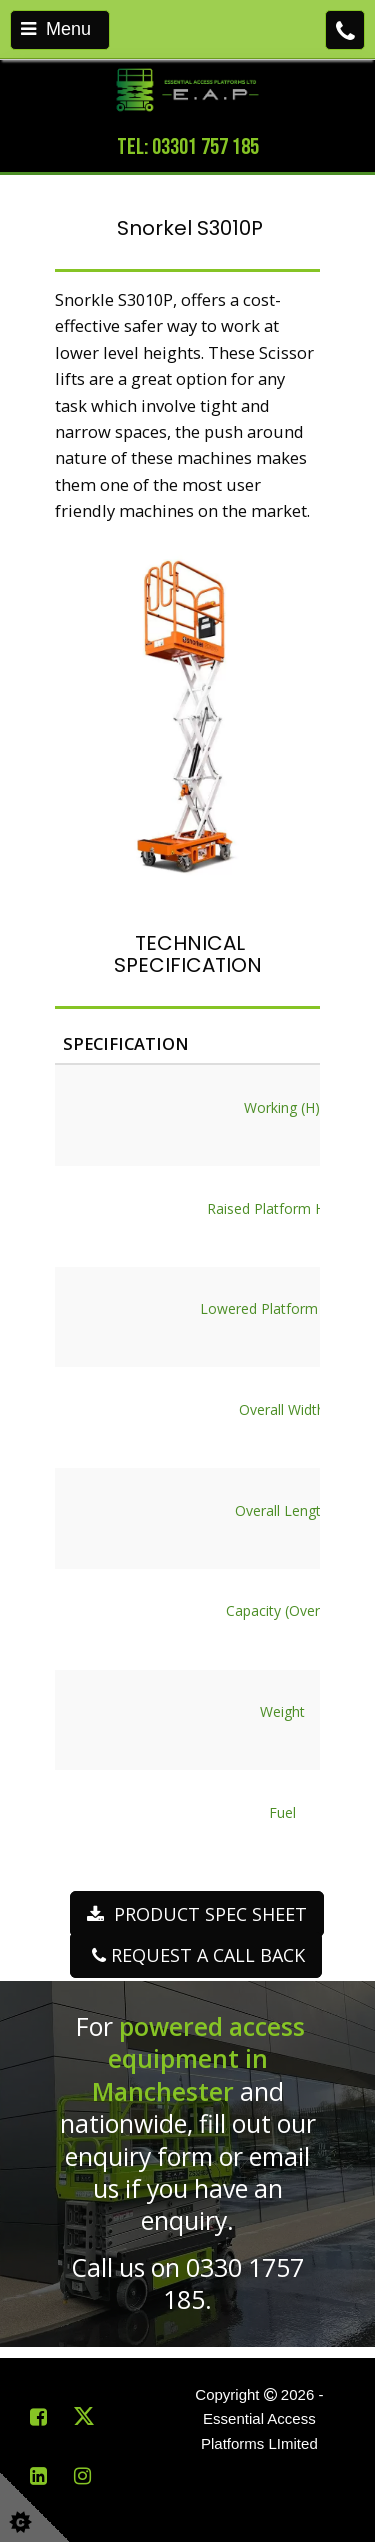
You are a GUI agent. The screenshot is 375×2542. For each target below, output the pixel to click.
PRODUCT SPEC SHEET (197, 1914)
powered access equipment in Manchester (199, 2059)
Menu (56, 29)
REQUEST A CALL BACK (196, 1955)
